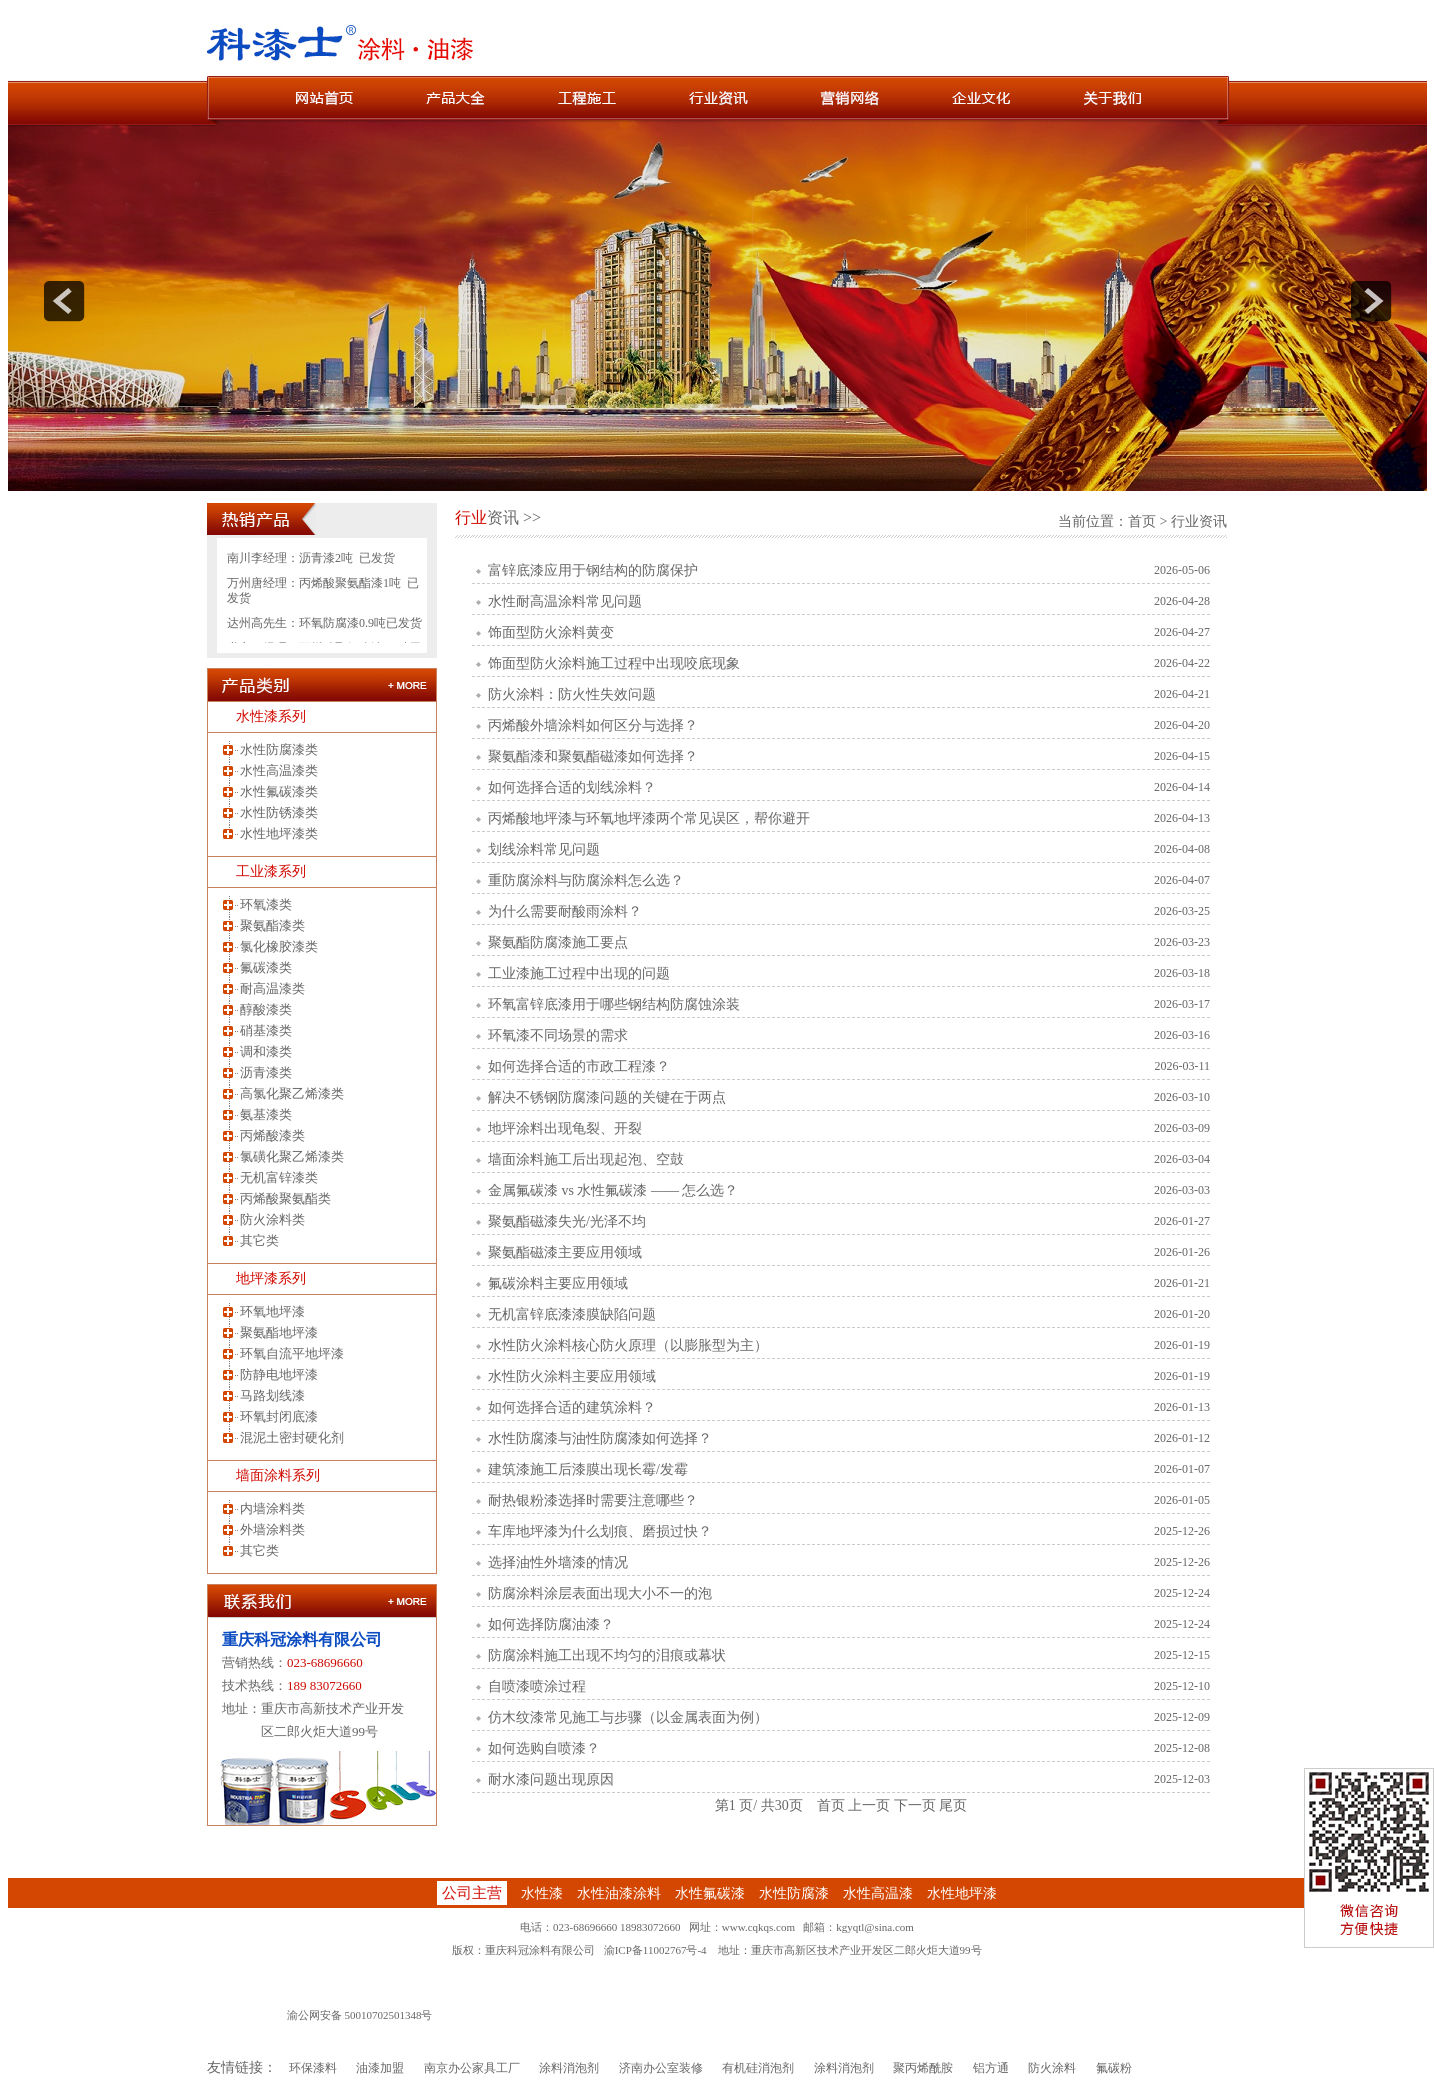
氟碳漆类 (266, 967)
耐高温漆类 (272, 988)
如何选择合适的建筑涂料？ (572, 1407)
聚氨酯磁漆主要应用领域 (565, 1252)
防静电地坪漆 (279, 1374)
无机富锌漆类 (279, 1177)
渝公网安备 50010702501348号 (360, 2015)
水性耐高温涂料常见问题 (565, 601)
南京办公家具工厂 (472, 2068)
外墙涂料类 (272, 1529)
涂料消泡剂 (569, 2068)
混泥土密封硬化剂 (292, 1437)
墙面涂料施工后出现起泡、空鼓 (586, 1159)
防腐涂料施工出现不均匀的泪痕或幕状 (607, 1655)
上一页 (869, 1805)
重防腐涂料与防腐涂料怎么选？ (586, 880)
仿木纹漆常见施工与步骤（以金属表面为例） (628, 1717)
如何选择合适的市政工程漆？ (579, 1066)
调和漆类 (266, 1051)
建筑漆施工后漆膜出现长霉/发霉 (588, 1469)
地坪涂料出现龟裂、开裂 (565, 1128)
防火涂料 (1052, 2068)
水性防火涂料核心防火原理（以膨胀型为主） (628, 1345)
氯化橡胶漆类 (279, 946)
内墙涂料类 (272, 1508)
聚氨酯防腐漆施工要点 (558, 942)
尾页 (953, 1805)
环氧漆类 (266, 904)
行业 (471, 517)
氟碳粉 (1114, 2068)
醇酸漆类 (266, 1009)
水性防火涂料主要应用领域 (572, 1376)
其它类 (259, 1240)
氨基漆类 (266, 1114)
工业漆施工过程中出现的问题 (579, 973)
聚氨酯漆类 (272, 925)
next (1371, 301)
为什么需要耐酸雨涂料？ (565, 911)
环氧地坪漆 (272, 1311)
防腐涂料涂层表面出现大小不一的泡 (600, 1593)
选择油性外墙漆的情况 (558, 1562)
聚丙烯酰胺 (923, 2068)
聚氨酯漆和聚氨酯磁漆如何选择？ (593, 756)
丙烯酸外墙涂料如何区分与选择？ (593, 725)
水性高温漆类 (279, 770)
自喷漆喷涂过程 (537, 1686)
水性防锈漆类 (279, 812)
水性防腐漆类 (279, 749)
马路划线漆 (272, 1395)
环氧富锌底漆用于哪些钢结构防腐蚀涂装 (614, 1004)
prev (64, 301)
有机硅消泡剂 (758, 2068)
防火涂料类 (272, 1219)
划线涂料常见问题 (544, 849)
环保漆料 (313, 2068)
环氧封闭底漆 (279, 1416)
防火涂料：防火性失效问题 (572, 694)
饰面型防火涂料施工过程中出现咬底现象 (614, 663)
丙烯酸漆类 (272, 1135)
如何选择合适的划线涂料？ (572, 787)
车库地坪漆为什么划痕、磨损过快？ (600, 1531)
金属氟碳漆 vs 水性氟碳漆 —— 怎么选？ (613, 1190)
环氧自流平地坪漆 (292, 1353)
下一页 (915, 1805)
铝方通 (991, 2068)
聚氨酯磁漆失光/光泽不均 (567, 1221)
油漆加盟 (380, 2068)
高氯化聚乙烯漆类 (292, 1093)
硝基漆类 (266, 1030)
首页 (1142, 521)
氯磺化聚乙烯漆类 (292, 1156)
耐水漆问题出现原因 (551, 1779)
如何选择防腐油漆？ (551, 1624)
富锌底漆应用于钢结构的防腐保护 (593, 570)
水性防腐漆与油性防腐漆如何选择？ (600, 1438)
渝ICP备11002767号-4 (655, 1950)
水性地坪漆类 (279, 833)
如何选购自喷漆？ (544, 1748)
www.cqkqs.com (758, 1927)
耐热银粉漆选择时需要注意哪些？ (593, 1500)
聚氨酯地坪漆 (279, 1332)
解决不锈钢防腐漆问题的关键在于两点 (607, 1097)
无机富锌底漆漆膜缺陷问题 (572, 1314)
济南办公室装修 (661, 2068)
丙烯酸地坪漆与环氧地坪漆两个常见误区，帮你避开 (649, 818)
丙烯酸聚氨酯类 (285, 1198)
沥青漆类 (266, 1072)
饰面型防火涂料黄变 (551, 632)
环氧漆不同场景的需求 (558, 1035)
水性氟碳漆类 (279, 791)
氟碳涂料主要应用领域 (558, 1283)
